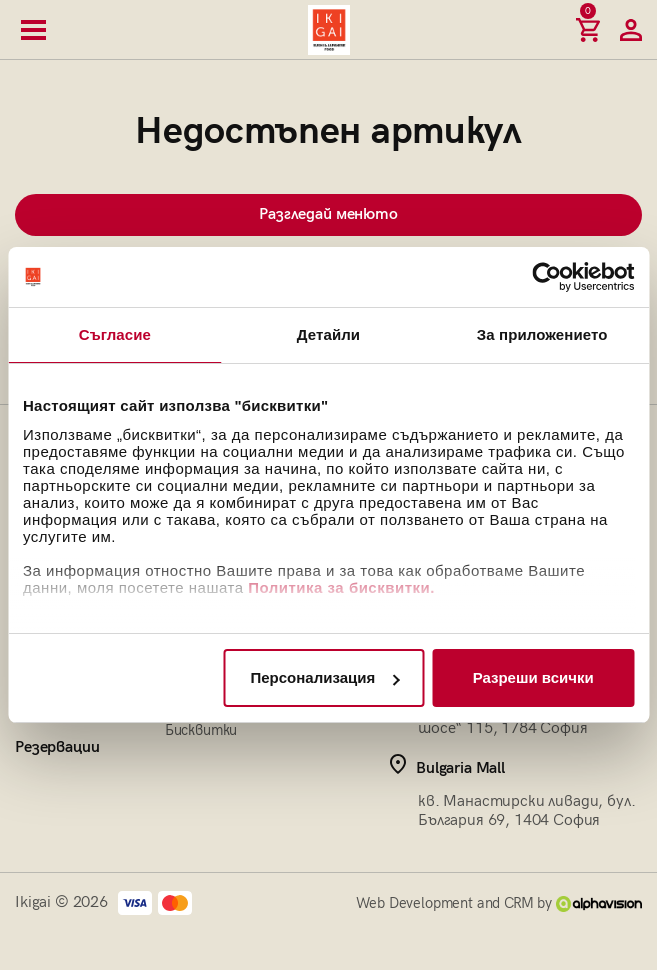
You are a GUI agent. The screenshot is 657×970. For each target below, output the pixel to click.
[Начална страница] (329, 30)
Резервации (57, 747)
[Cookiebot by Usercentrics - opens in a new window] (546, 277)
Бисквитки (201, 730)
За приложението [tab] (542, 334)
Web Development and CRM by (499, 903)
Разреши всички (533, 677)
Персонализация (324, 677)
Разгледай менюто (328, 214)
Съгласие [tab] (115, 334)
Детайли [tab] (328, 334)
